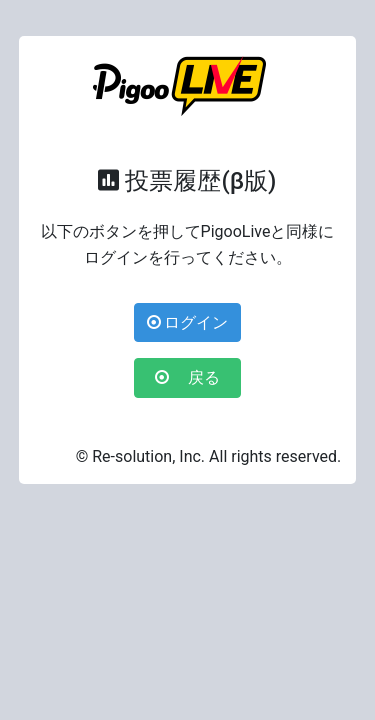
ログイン (188, 322)
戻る (196, 377)
